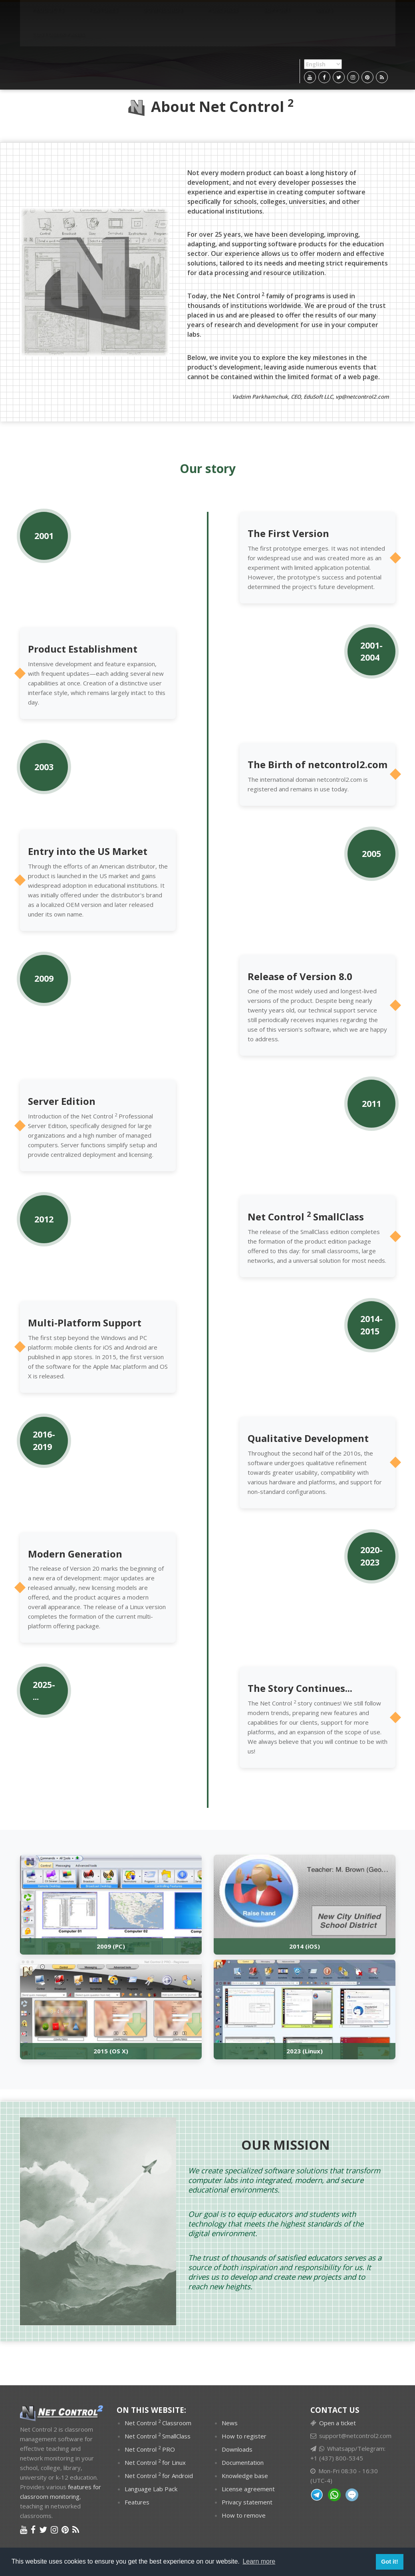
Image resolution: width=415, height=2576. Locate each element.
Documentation (243, 2462)
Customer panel (285, 14)
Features (80, 14)
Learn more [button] (258, 2561)
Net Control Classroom (158, 2422)
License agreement (248, 2489)
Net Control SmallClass (158, 2435)
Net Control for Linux (155, 2462)
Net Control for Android (159, 2475)
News (240, 14)
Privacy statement (247, 2502)
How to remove (244, 2515)
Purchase (169, 14)
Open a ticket (337, 2423)
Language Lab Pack (151, 2489)
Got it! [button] (389, 2561)
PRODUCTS (40, 14)
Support (208, 14)
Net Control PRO (150, 2448)
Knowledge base (245, 2476)
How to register (244, 2436)
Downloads (125, 14)
